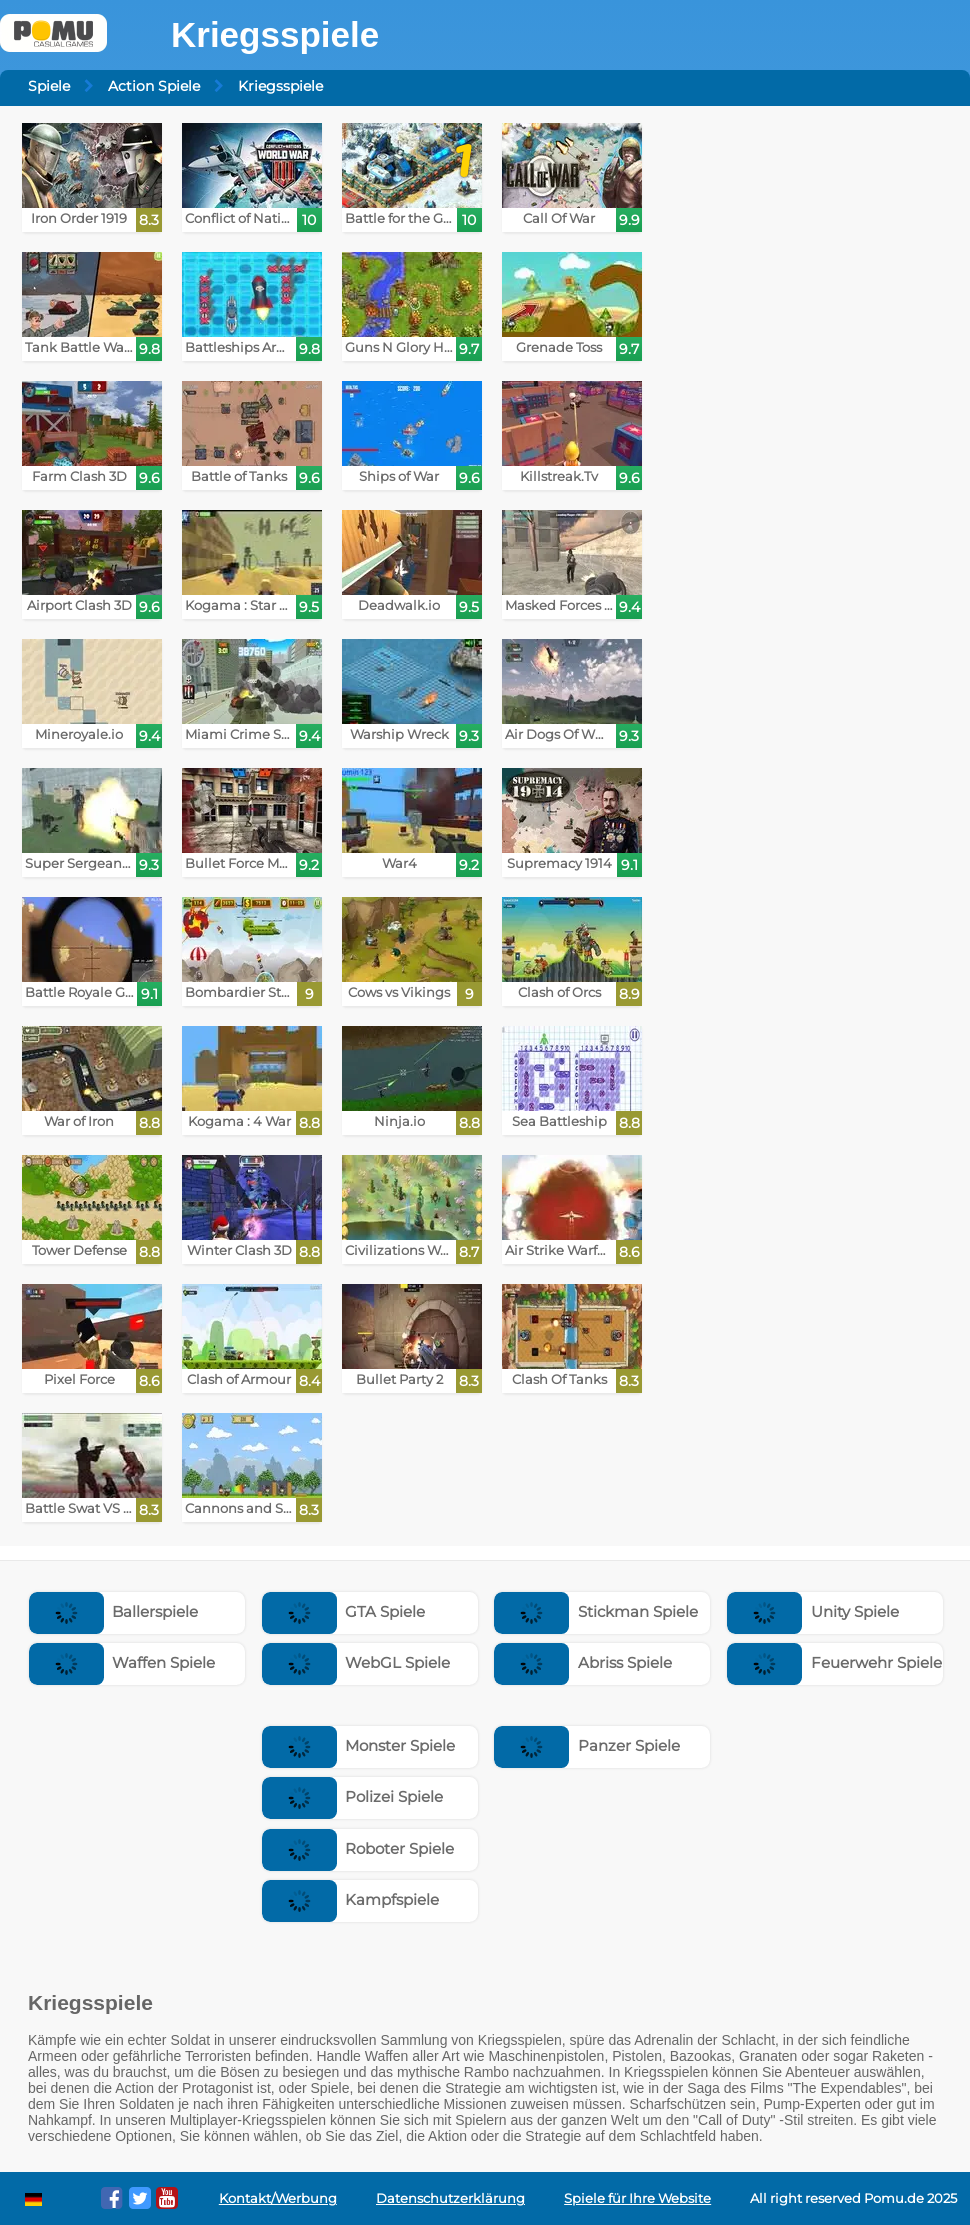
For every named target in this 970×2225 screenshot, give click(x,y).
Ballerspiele (114, 1611)
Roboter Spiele (358, 1848)
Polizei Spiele (353, 1796)
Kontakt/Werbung (278, 2198)
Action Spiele (154, 86)
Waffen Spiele (122, 1662)
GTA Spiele (344, 1611)
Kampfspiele (351, 1899)
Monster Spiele (359, 1745)
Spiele (49, 86)
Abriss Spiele (583, 1662)
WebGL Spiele (356, 1662)
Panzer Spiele (587, 1745)
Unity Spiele (813, 1611)
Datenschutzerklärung (450, 2198)
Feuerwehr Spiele (834, 1662)
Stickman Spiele (596, 1611)
